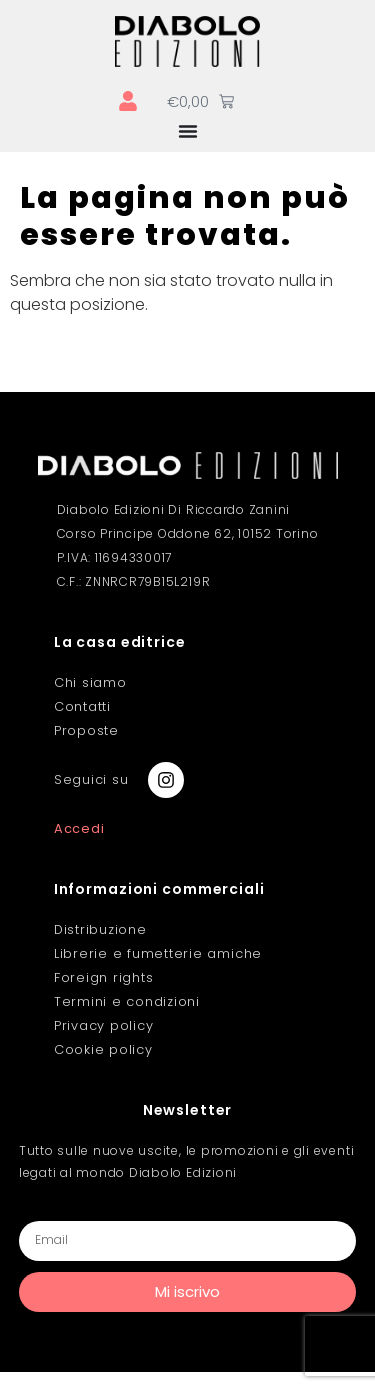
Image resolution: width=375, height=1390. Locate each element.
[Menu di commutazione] (188, 131)
